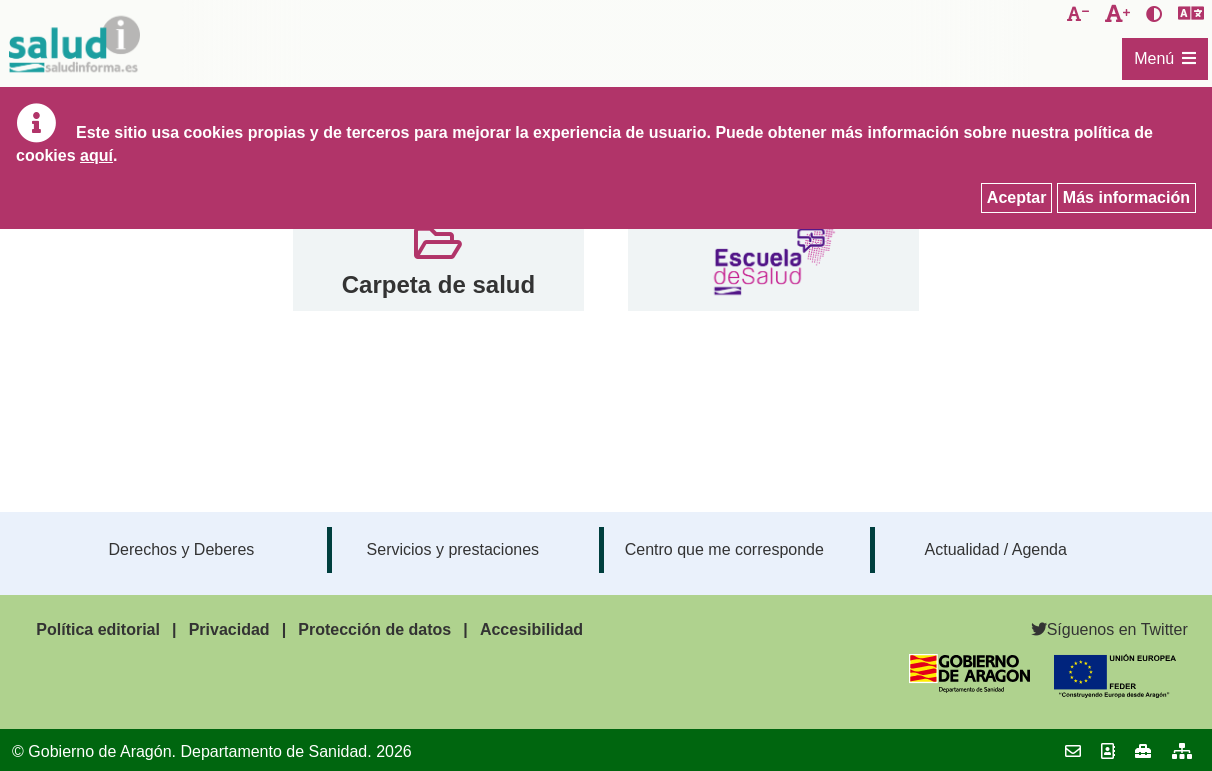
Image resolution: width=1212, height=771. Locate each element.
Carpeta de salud (438, 284)
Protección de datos (374, 629)
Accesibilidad (531, 629)
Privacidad (229, 629)
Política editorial (98, 629)
